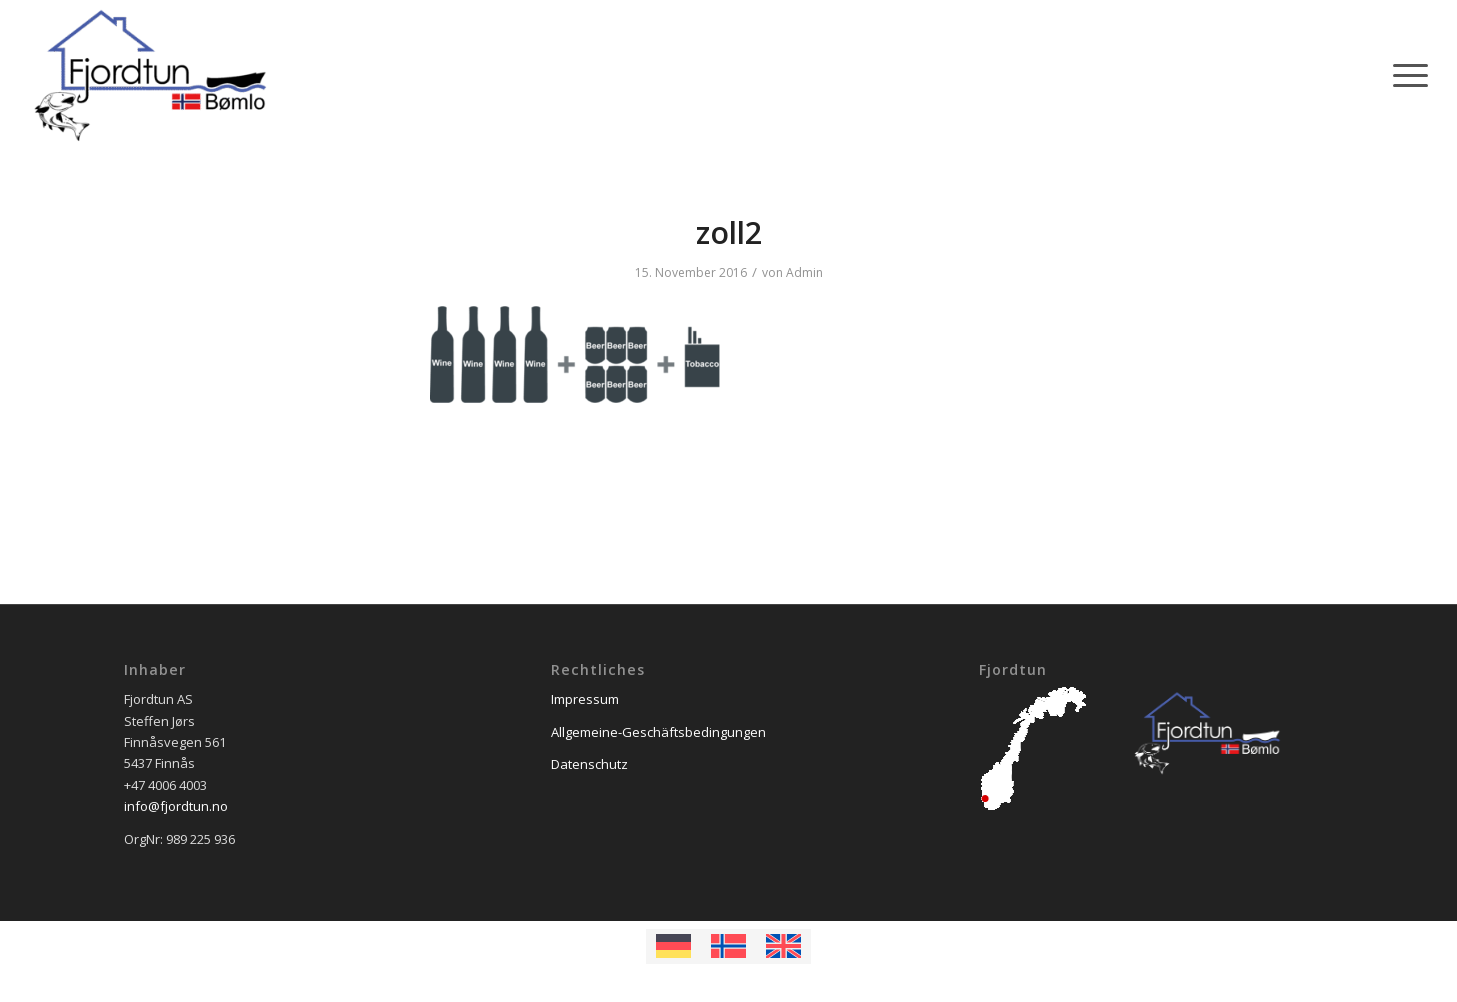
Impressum (585, 699)
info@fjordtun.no (176, 806)
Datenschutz (589, 764)
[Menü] (1404, 75)
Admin (804, 272)
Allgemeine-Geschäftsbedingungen (658, 732)
